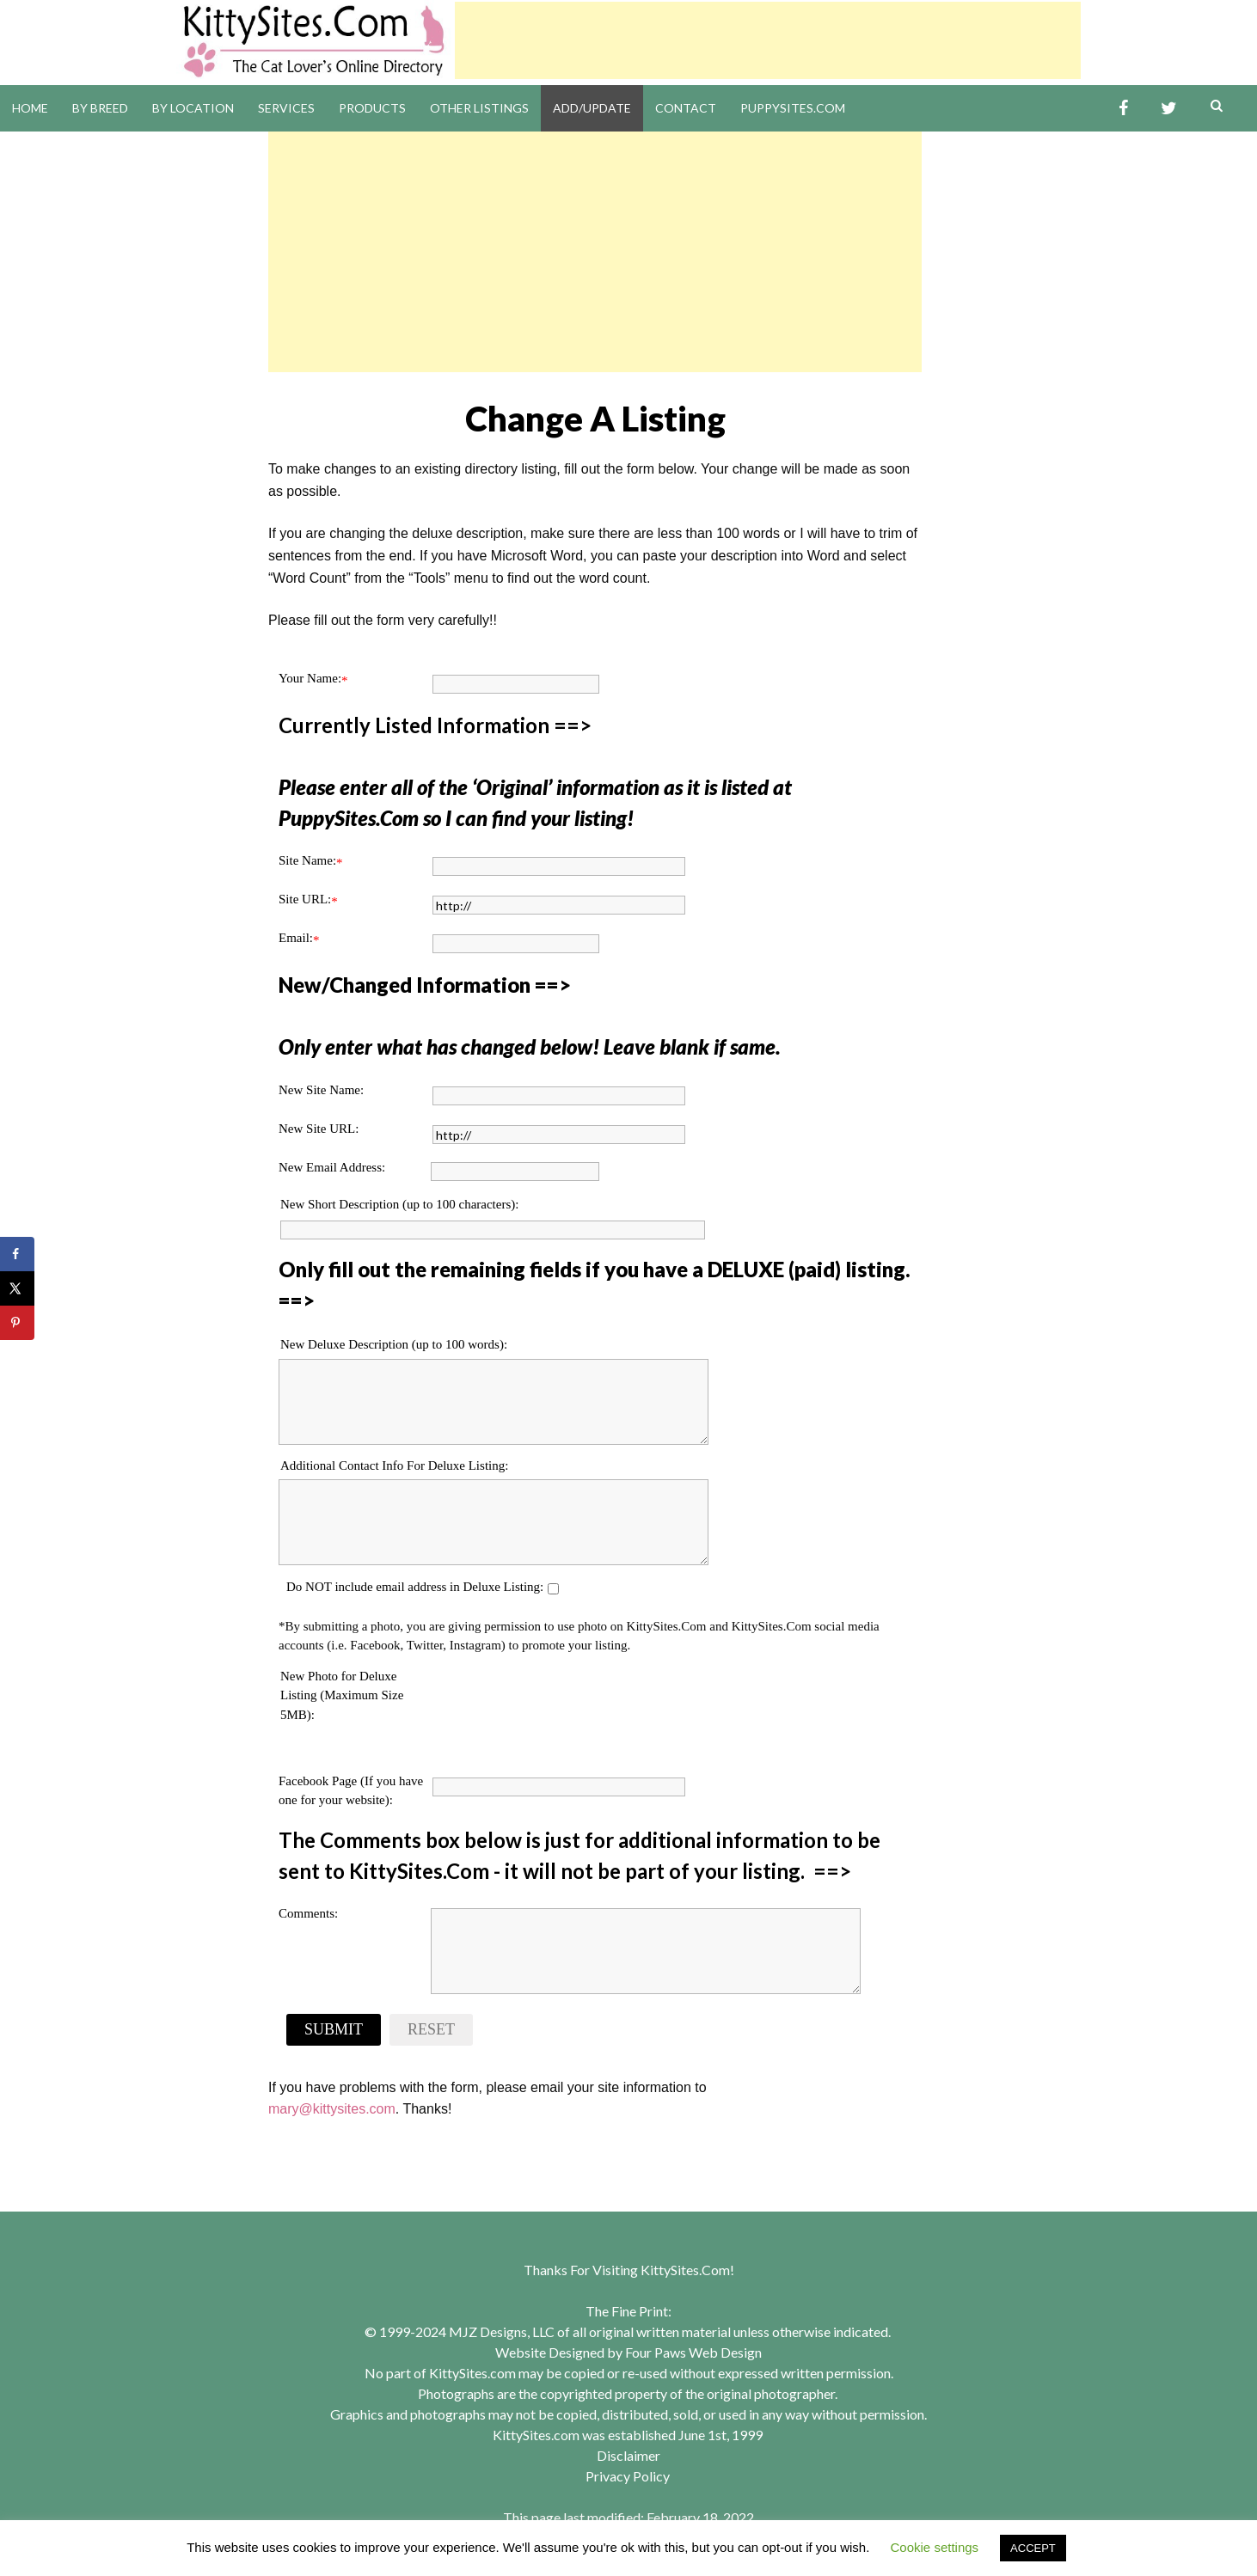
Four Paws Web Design (693, 2352)
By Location (193, 108)
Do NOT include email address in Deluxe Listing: (414, 1587)
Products (372, 108)
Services (286, 108)
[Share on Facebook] (17, 1254)
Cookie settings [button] (935, 2547)
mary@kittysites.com (331, 2109)
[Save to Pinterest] (17, 1323)
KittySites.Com (685, 2269)
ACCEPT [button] (1033, 2548)
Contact (685, 108)
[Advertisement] (768, 40)
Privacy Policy (628, 2476)
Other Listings (479, 108)
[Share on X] (17, 1288)
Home (30, 108)
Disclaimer (628, 2455)
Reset (431, 2029)
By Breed (100, 108)
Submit (333, 2029)
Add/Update (592, 108)
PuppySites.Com (792, 108)
